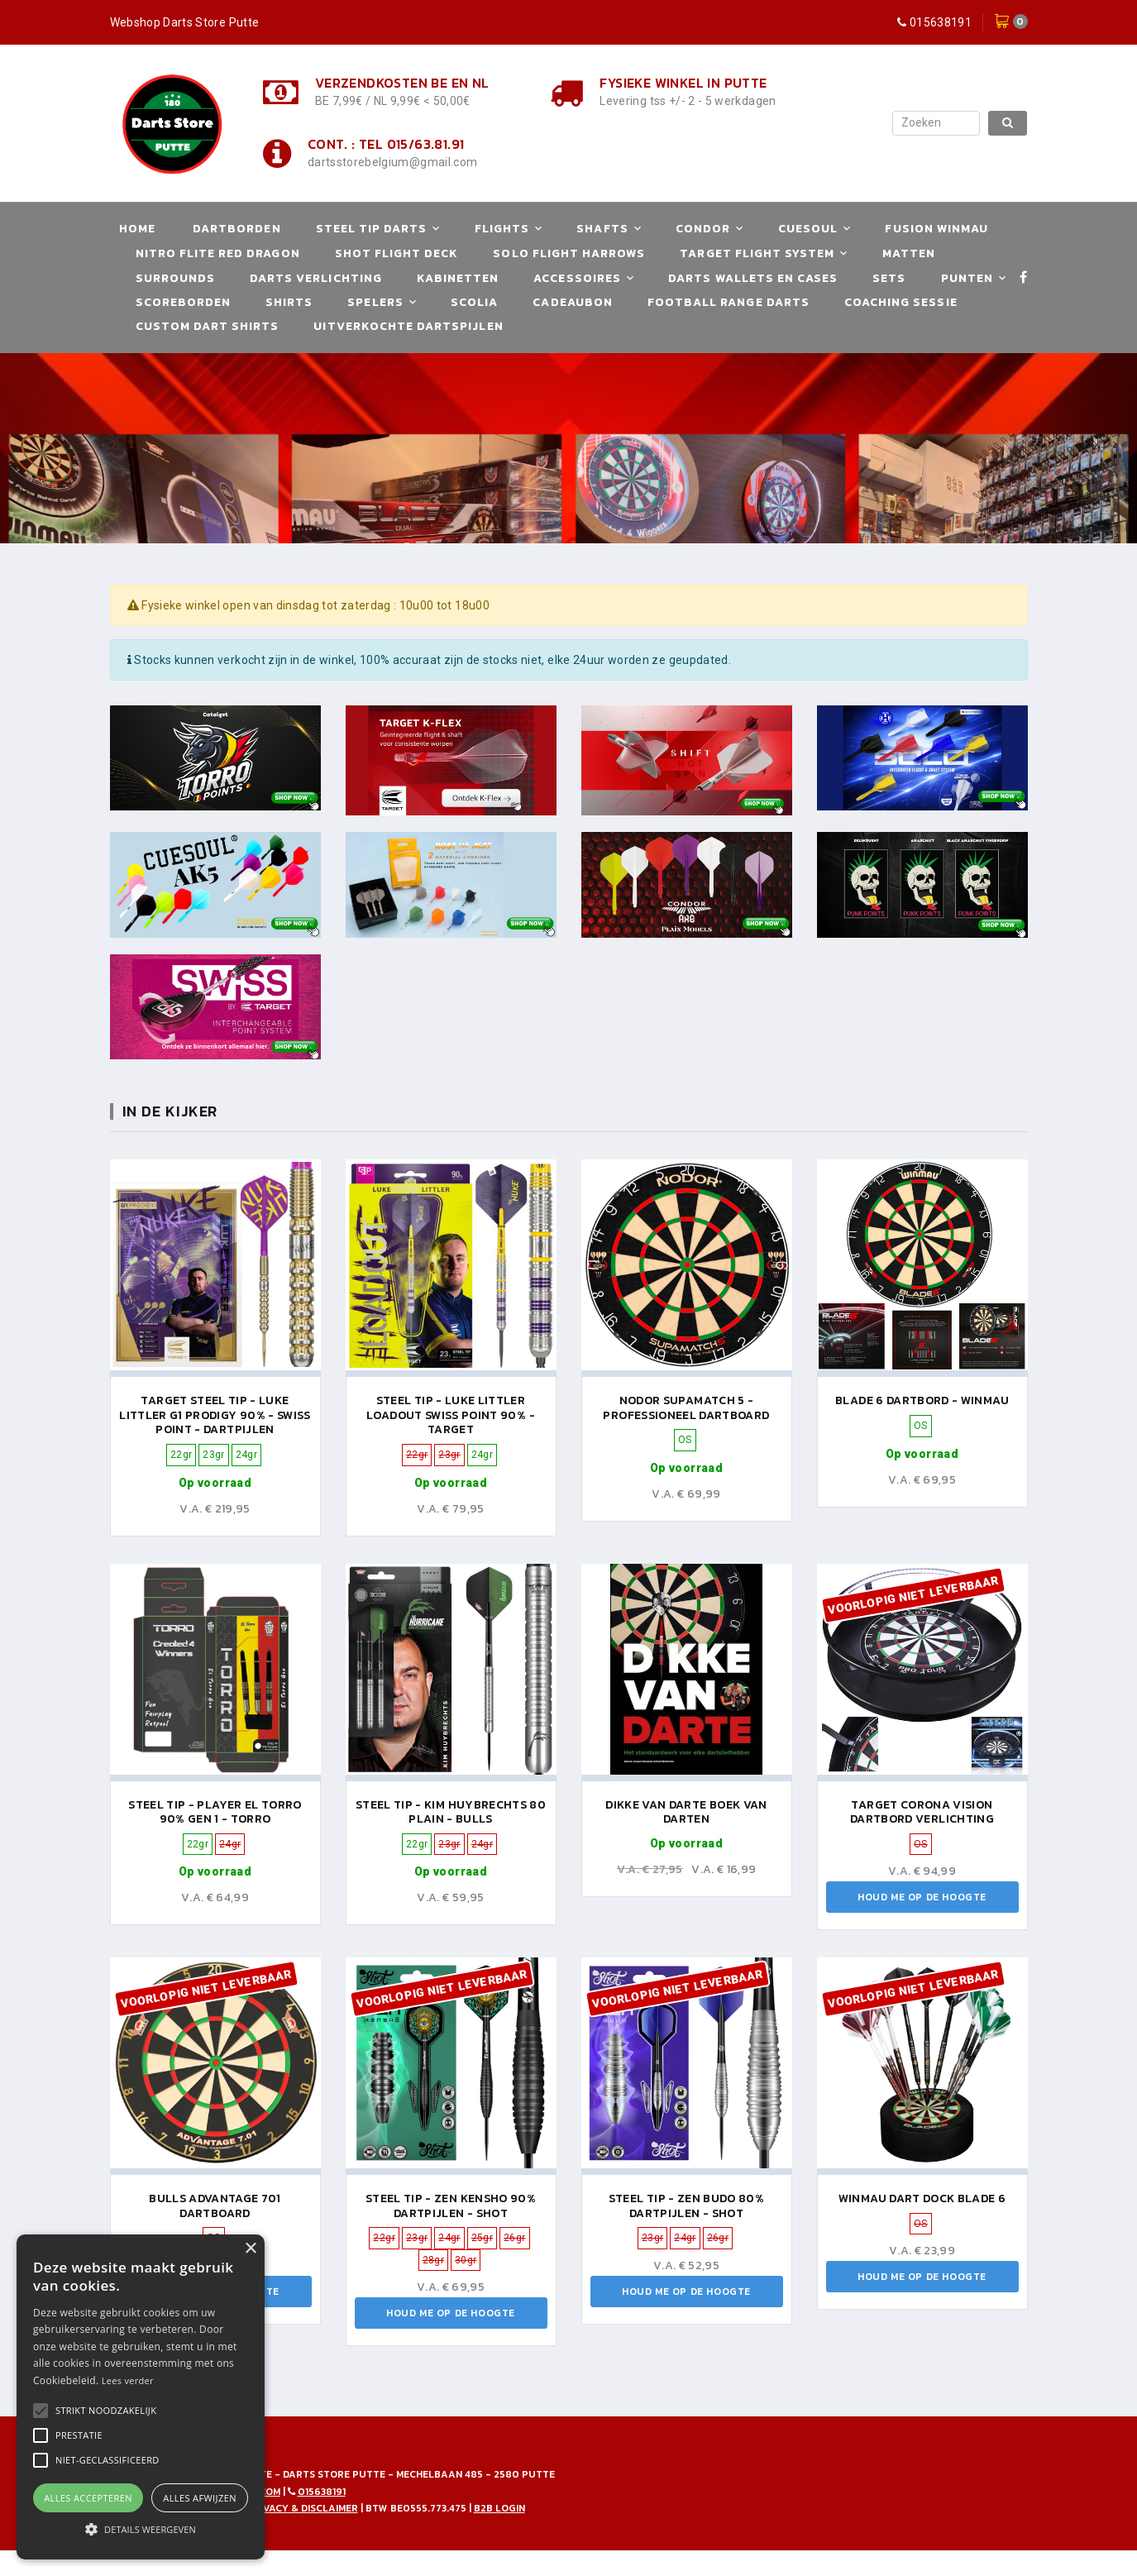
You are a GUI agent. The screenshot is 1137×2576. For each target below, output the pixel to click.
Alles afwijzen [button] (199, 2498)
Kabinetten (458, 278)
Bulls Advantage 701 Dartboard (215, 2206)
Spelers (375, 302)
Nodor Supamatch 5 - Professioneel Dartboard (686, 1408)
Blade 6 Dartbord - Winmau (922, 1400)
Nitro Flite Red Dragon (218, 253)
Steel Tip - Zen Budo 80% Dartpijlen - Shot (686, 2206)
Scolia (474, 302)
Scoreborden (184, 302)
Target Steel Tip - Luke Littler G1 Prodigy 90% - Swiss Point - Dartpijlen (215, 1415)
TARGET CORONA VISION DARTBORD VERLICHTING (922, 1812)
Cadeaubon (572, 302)
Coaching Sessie (901, 302)
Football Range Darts (728, 302)
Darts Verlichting (316, 278)
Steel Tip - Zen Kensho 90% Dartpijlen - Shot (450, 2206)
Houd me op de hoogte (922, 1897)
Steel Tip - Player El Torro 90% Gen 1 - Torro (214, 1812)
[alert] (141, 2396)
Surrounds (175, 278)
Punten (967, 278)
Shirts (289, 302)
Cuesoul (808, 228)
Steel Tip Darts (372, 228)
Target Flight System (757, 253)
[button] (105, 2410)
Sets (888, 278)
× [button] (250, 2249)
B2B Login (499, 2508)
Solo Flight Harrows (569, 253)
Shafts (602, 228)
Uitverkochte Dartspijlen (408, 326)
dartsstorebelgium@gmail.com (392, 162)
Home (137, 228)
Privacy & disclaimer (302, 2508)
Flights (502, 228)
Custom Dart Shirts (207, 326)
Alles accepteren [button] (88, 2498)
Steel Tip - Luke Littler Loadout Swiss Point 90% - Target (450, 1415)
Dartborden (237, 228)
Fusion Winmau (936, 228)
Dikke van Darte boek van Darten (686, 1812)
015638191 (941, 22)
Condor (703, 228)
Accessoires (577, 278)
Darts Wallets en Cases (753, 278)
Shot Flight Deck (397, 253)
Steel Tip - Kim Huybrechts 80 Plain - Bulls (451, 1812)
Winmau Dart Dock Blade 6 (922, 2198)
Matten (908, 253)
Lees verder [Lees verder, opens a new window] (128, 2380)
